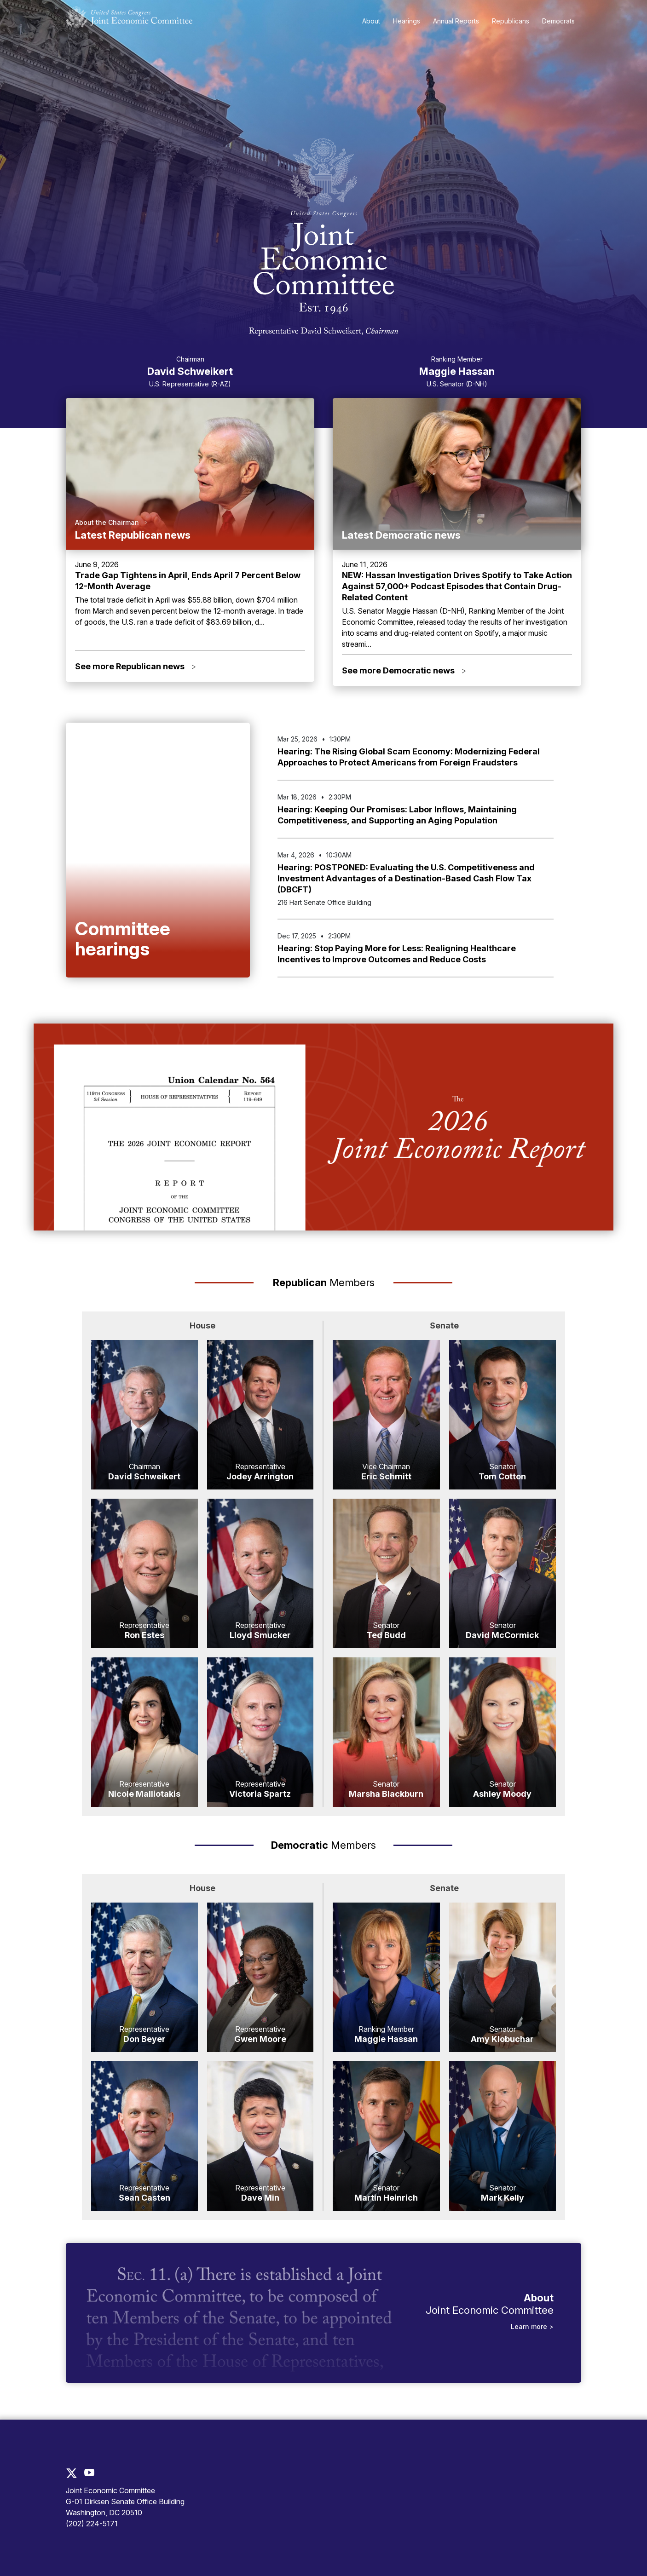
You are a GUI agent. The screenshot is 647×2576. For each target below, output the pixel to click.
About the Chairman (107, 522)
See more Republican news (135, 666)
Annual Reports (456, 21)
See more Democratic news (404, 670)
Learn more (530, 2326)
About (371, 21)
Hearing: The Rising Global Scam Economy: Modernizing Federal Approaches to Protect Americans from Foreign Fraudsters (408, 757)
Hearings (406, 21)
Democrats (558, 21)
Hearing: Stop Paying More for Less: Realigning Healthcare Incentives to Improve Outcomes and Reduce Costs (396, 953)
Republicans (510, 21)
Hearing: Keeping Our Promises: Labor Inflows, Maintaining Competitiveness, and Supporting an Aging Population (397, 815)
